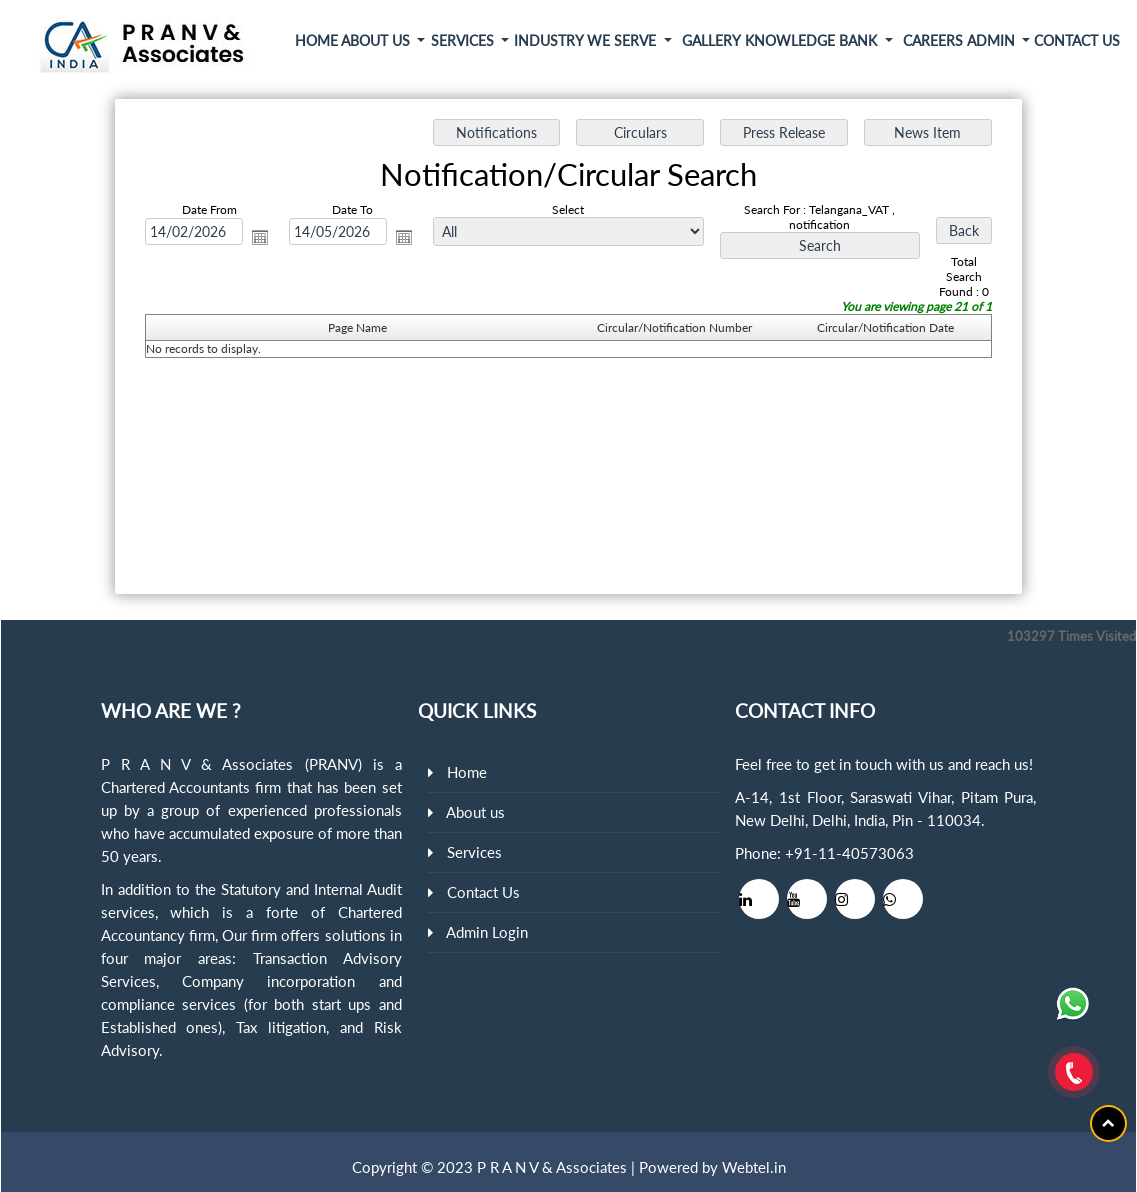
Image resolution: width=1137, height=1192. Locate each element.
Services (474, 852)
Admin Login (487, 932)
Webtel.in (754, 1167)
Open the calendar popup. (260, 237)
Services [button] (464, 40)
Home (316, 40)
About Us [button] (377, 40)
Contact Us (1077, 40)
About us (475, 812)
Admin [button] (993, 40)
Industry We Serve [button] (587, 40)
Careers (933, 40)
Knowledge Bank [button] (813, 40)
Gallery (711, 40)
